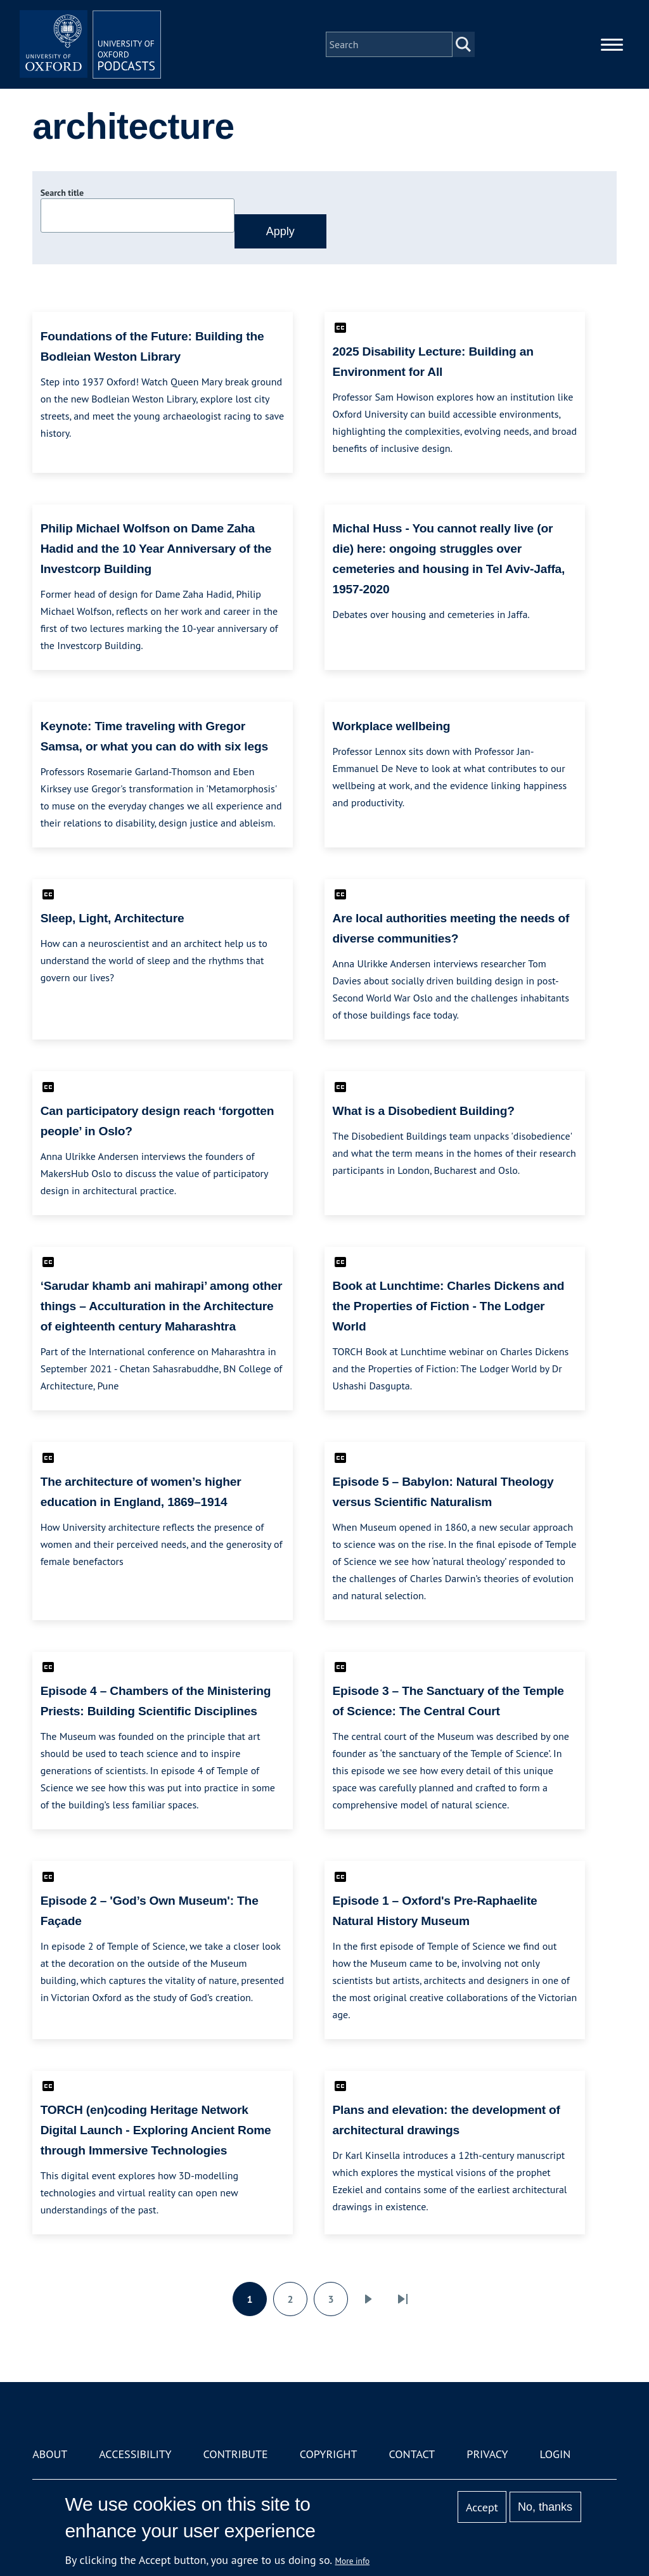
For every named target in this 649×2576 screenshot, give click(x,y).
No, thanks (545, 2507)
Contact (412, 2454)
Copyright (328, 2454)
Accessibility (135, 2454)
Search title (62, 192)
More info (352, 2560)
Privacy (487, 2454)
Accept (482, 2507)
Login (555, 2454)
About (49, 2454)
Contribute (235, 2454)
